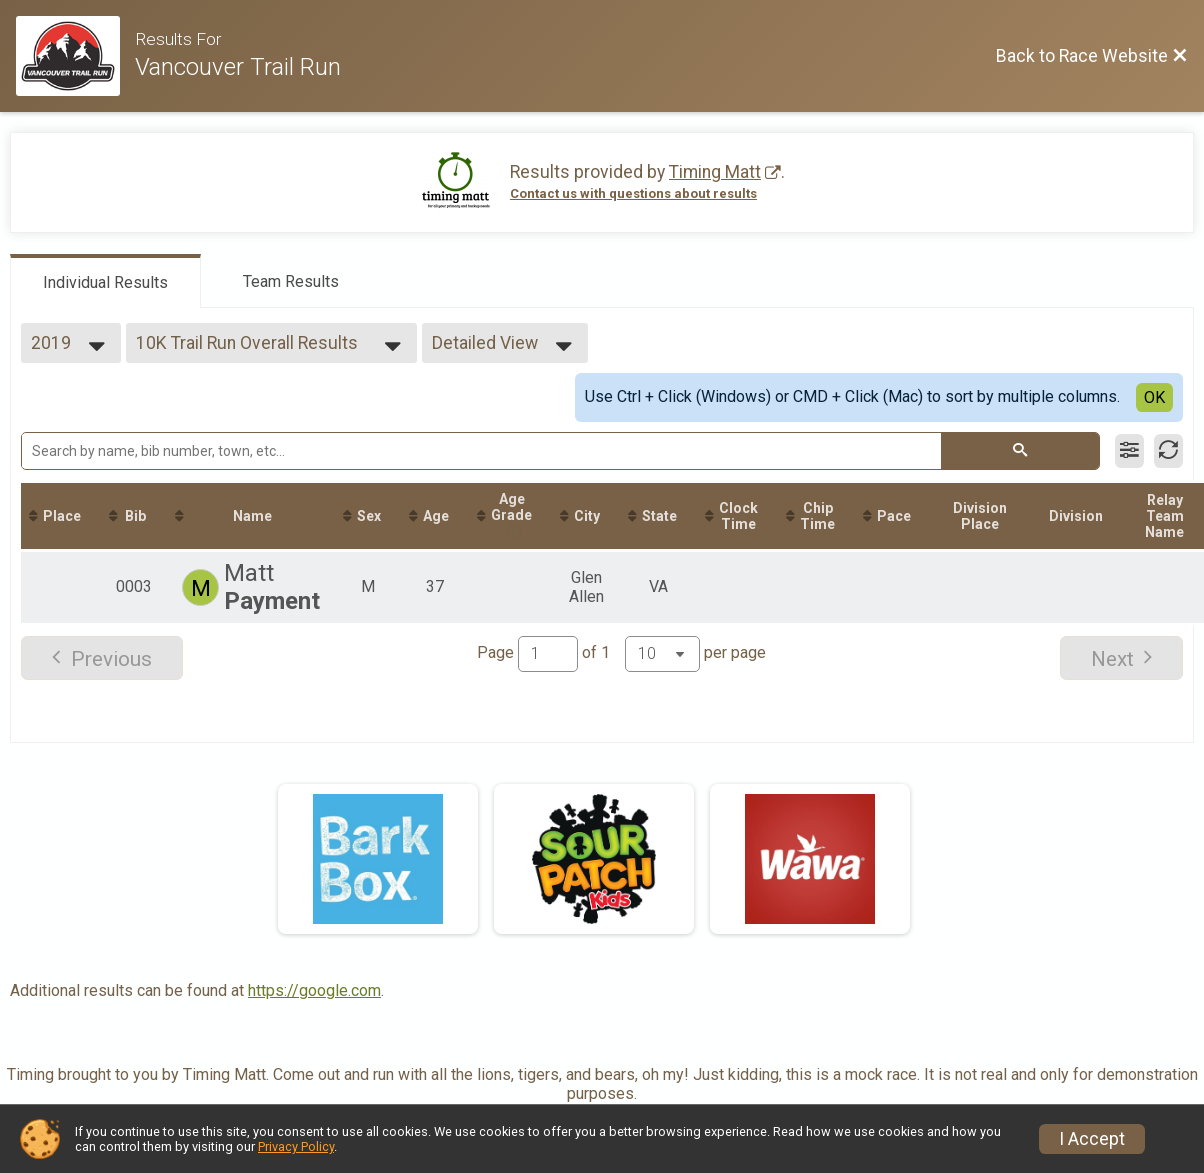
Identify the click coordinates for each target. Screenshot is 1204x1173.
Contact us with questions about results (633, 193)
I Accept (1092, 1139)
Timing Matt (715, 172)
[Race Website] (75, 56)
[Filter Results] (1129, 451)
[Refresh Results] (1168, 451)
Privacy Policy (296, 1146)
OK (1154, 397)
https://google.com (314, 990)
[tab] (105, 281)
